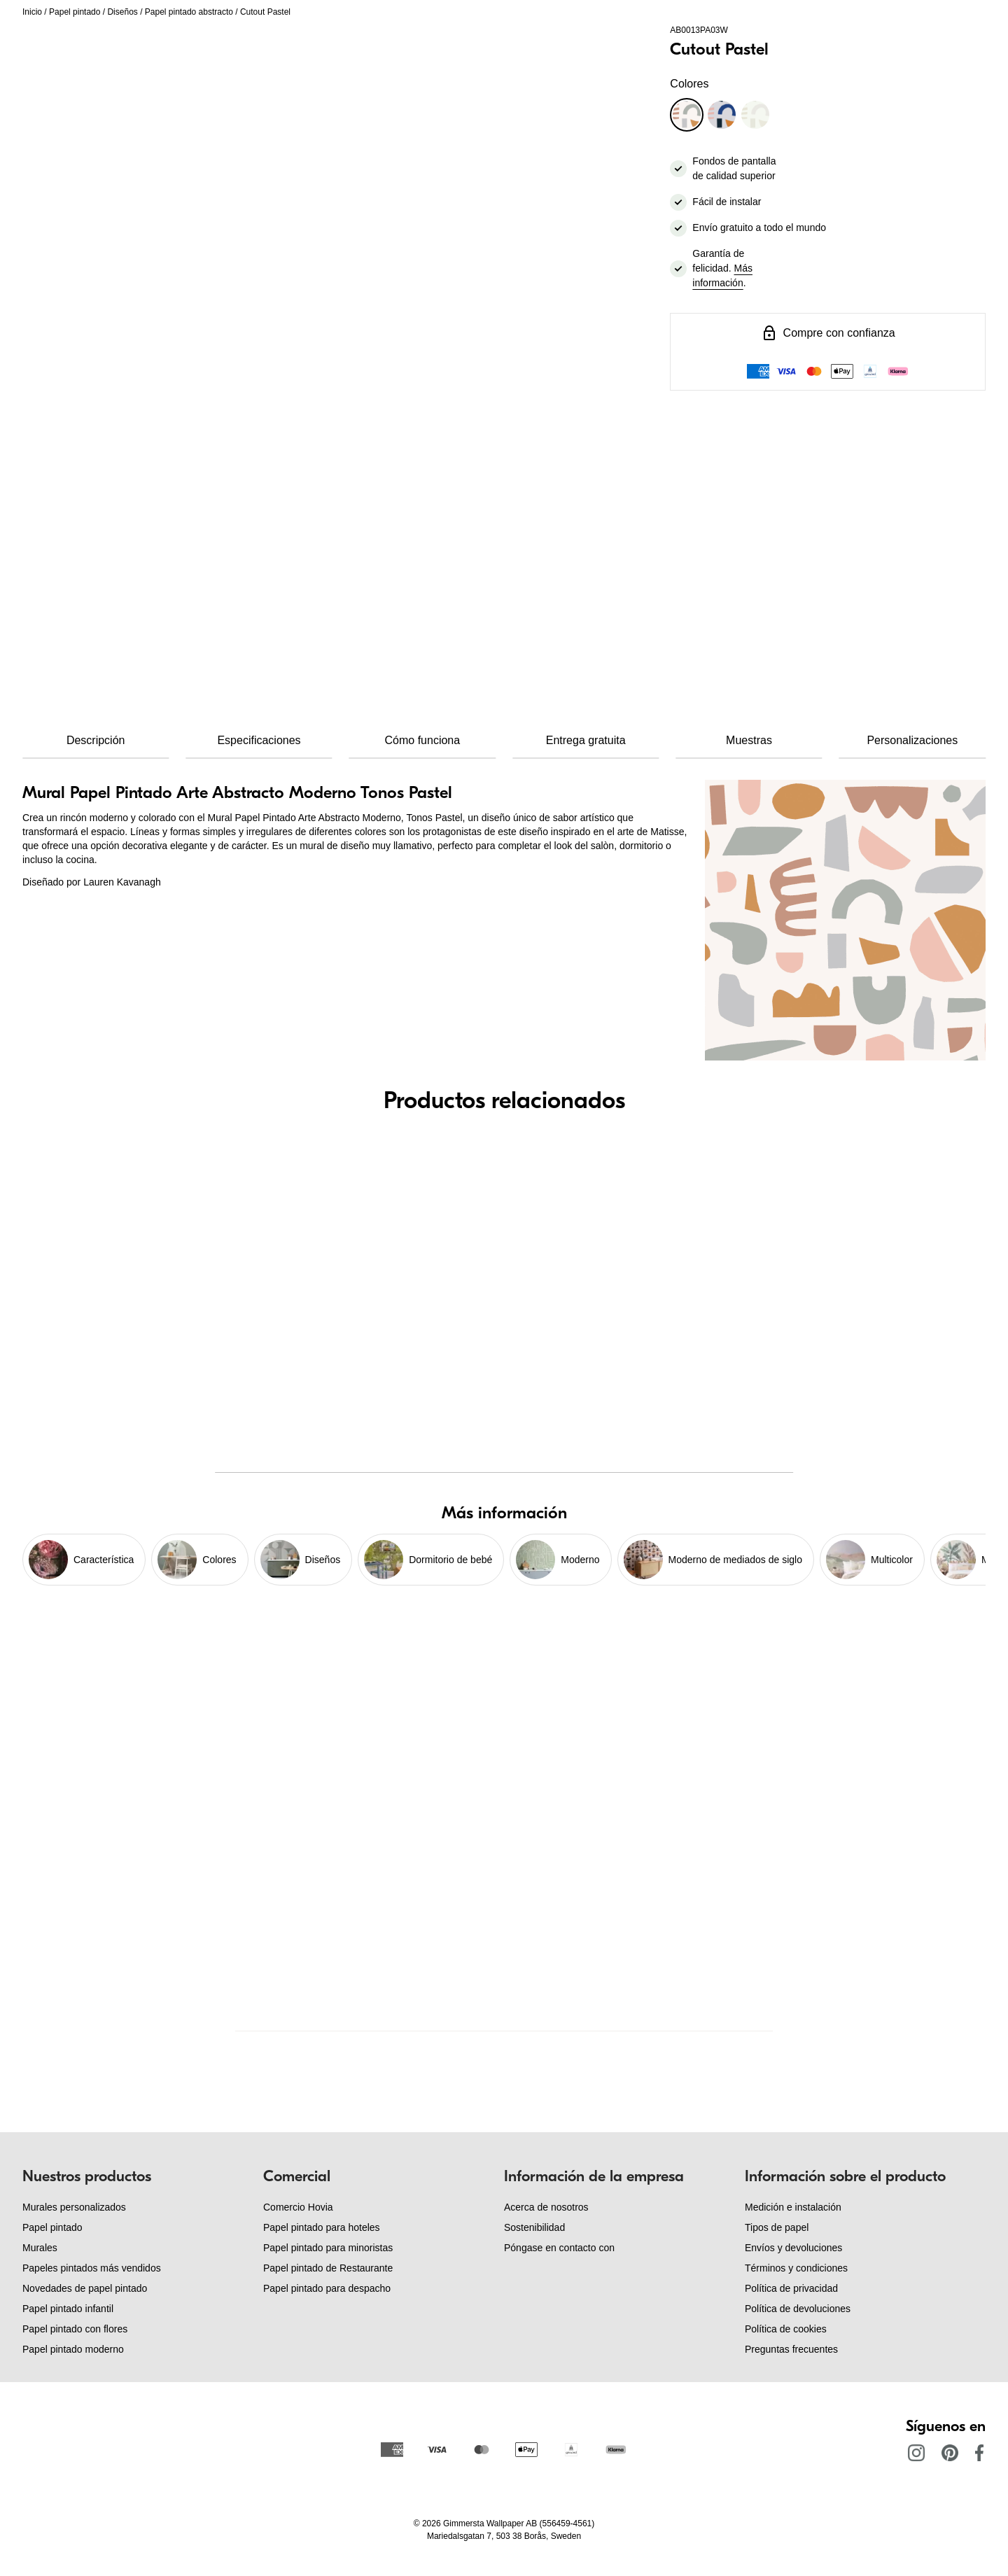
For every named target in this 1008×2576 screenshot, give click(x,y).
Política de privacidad (791, 2288)
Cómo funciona (423, 740)
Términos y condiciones (796, 2268)
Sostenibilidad (534, 2227)
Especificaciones (258, 740)
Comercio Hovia (298, 2207)
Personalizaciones (912, 740)
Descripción (95, 740)
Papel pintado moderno (73, 2349)
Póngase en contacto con (559, 2247)
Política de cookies (786, 2328)
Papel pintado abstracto (189, 12)
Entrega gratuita (586, 740)
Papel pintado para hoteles (321, 2227)
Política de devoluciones (797, 2308)
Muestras (749, 740)
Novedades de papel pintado (84, 2288)
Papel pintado (74, 12)
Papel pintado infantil (67, 2308)
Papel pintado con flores (74, 2328)
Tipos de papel (776, 2227)
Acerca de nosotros (546, 2207)
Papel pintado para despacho (327, 2288)
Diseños (122, 12)
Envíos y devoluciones (793, 2247)
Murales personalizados (74, 2207)
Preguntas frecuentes (791, 2349)
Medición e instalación (793, 2207)
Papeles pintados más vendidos (91, 2268)
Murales (39, 2247)
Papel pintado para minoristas (328, 2247)
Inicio (32, 12)
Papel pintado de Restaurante (328, 2268)
